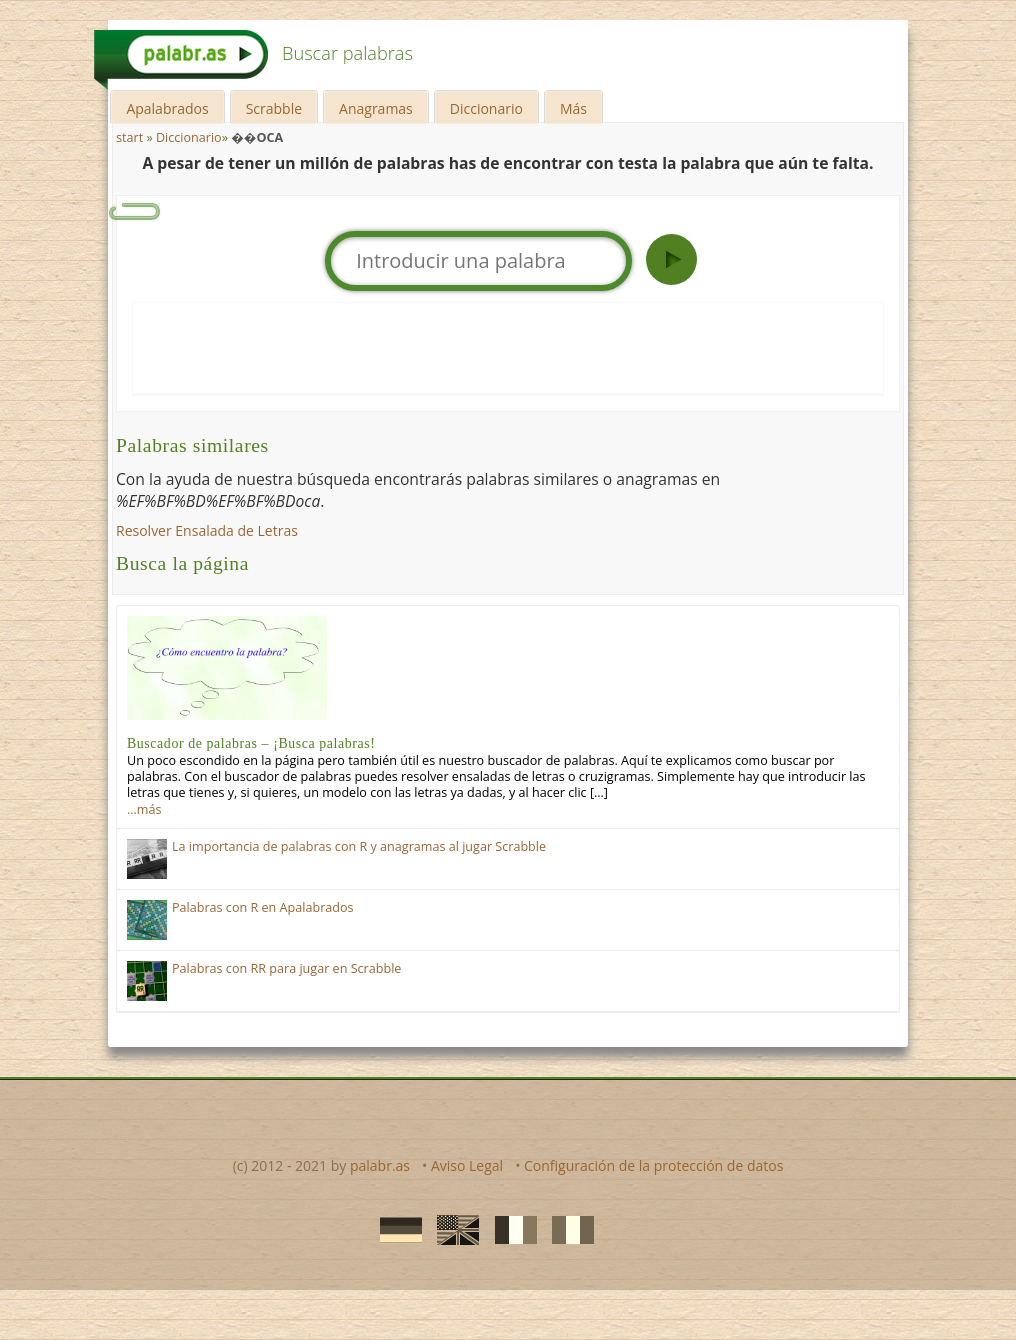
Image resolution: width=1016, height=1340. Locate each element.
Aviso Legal (467, 1165)
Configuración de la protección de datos (653, 1165)
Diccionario (486, 108)
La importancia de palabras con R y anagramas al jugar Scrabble (359, 846)
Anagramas (376, 108)
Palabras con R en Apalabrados (263, 907)
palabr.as (380, 1165)
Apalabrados (167, 108)
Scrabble (274, 108)
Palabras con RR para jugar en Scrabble (286, 968)
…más (144, 809)
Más (573, 108)
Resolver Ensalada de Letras (207, 530)
